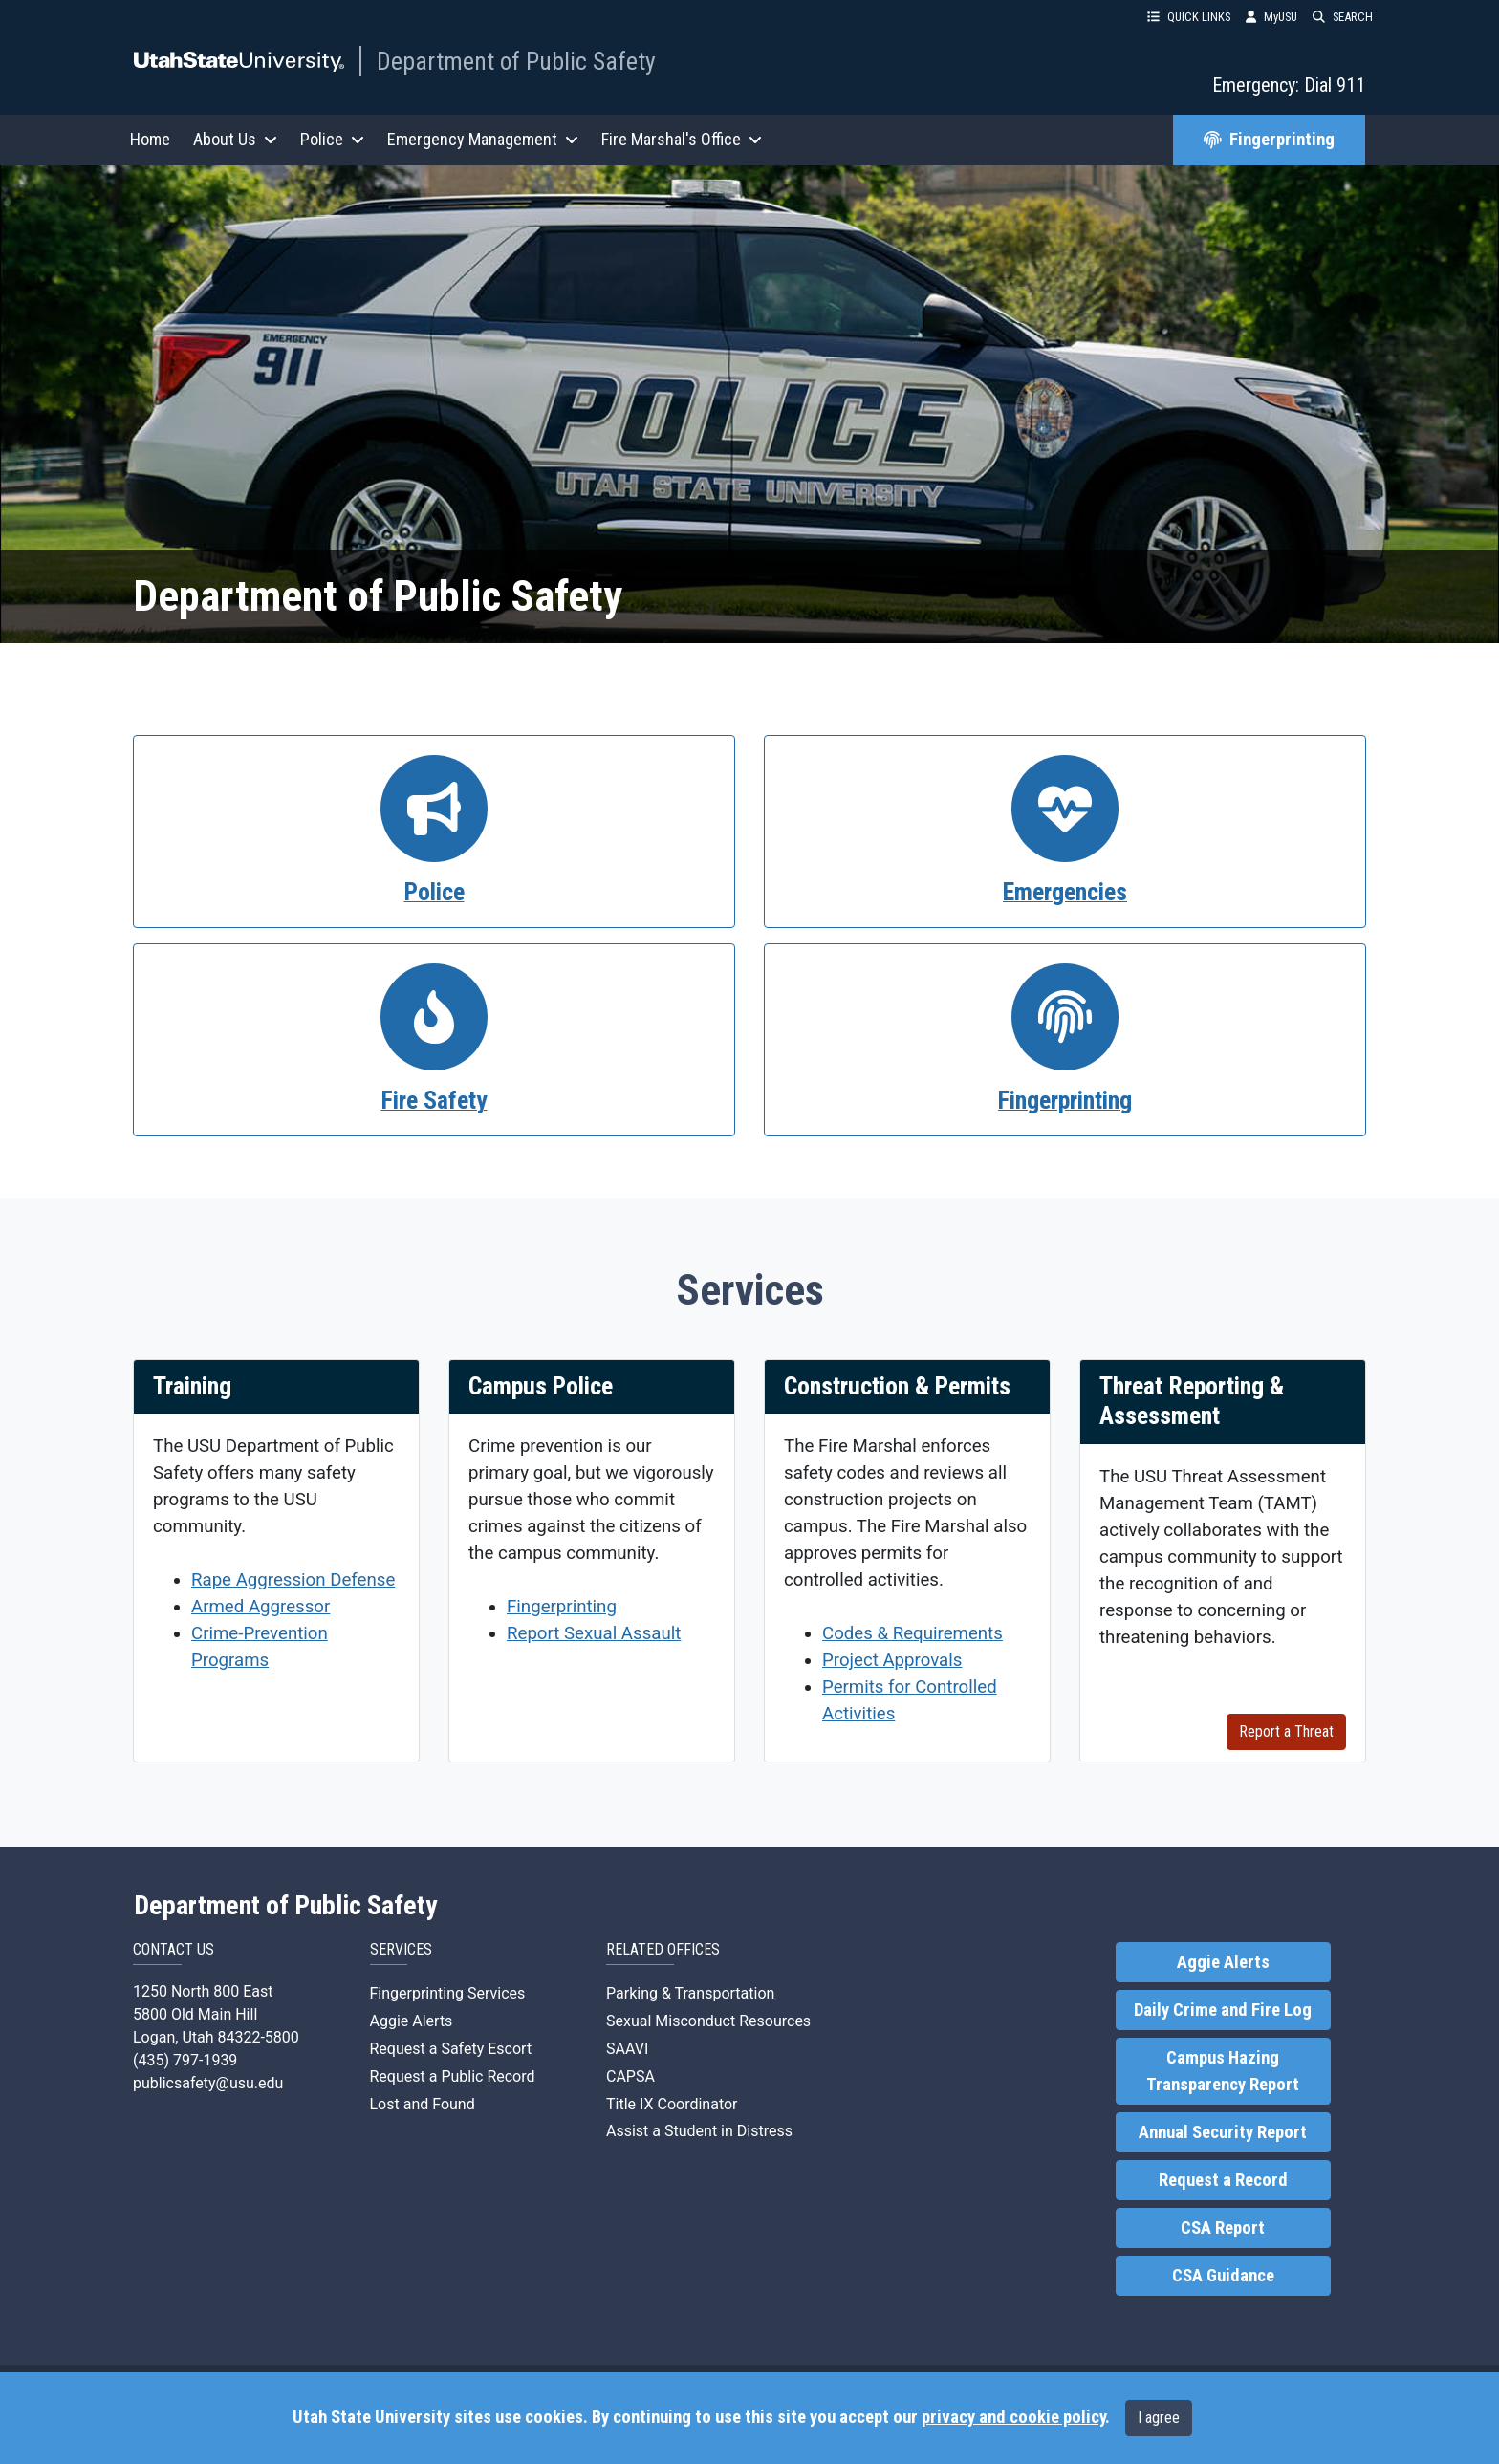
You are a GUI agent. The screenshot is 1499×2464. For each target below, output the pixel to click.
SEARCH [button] (1343, 17)
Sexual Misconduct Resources (708, 2021)
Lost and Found (422, 2104)
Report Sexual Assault (594, 1633)
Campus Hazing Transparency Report (1222, 2071)
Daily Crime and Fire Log (1223, 2010)
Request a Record (1223, 2180)
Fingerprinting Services (448, 1993)
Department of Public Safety (516, 61)
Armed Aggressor (260, 1606)
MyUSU (1271, 17)
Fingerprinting (1269, 139)
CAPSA (630, 2076)
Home (150, 139)
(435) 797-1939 (185, 2060)
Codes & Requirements (912, 1633)
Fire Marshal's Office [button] (681, 139)
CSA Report (1223, 2227)
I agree (1159, 2418)
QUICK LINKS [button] (1188, 17)
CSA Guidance (1223, 2275)
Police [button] (332, 139)
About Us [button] (235, 139)
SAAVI (627, 2049)
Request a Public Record (452, 2076)
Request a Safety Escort (451, 2049)
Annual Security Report (1223, 2132)
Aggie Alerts (411, 2021)
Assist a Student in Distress (699, 2131)
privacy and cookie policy (1013, 2417)
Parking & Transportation (690, 1993)
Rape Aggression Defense (293, 1579)
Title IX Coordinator (672, 2104)
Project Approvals (892, 1660)
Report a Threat (1286, 1731)
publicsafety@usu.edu (208, 2083)
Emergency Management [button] (482, 139)
